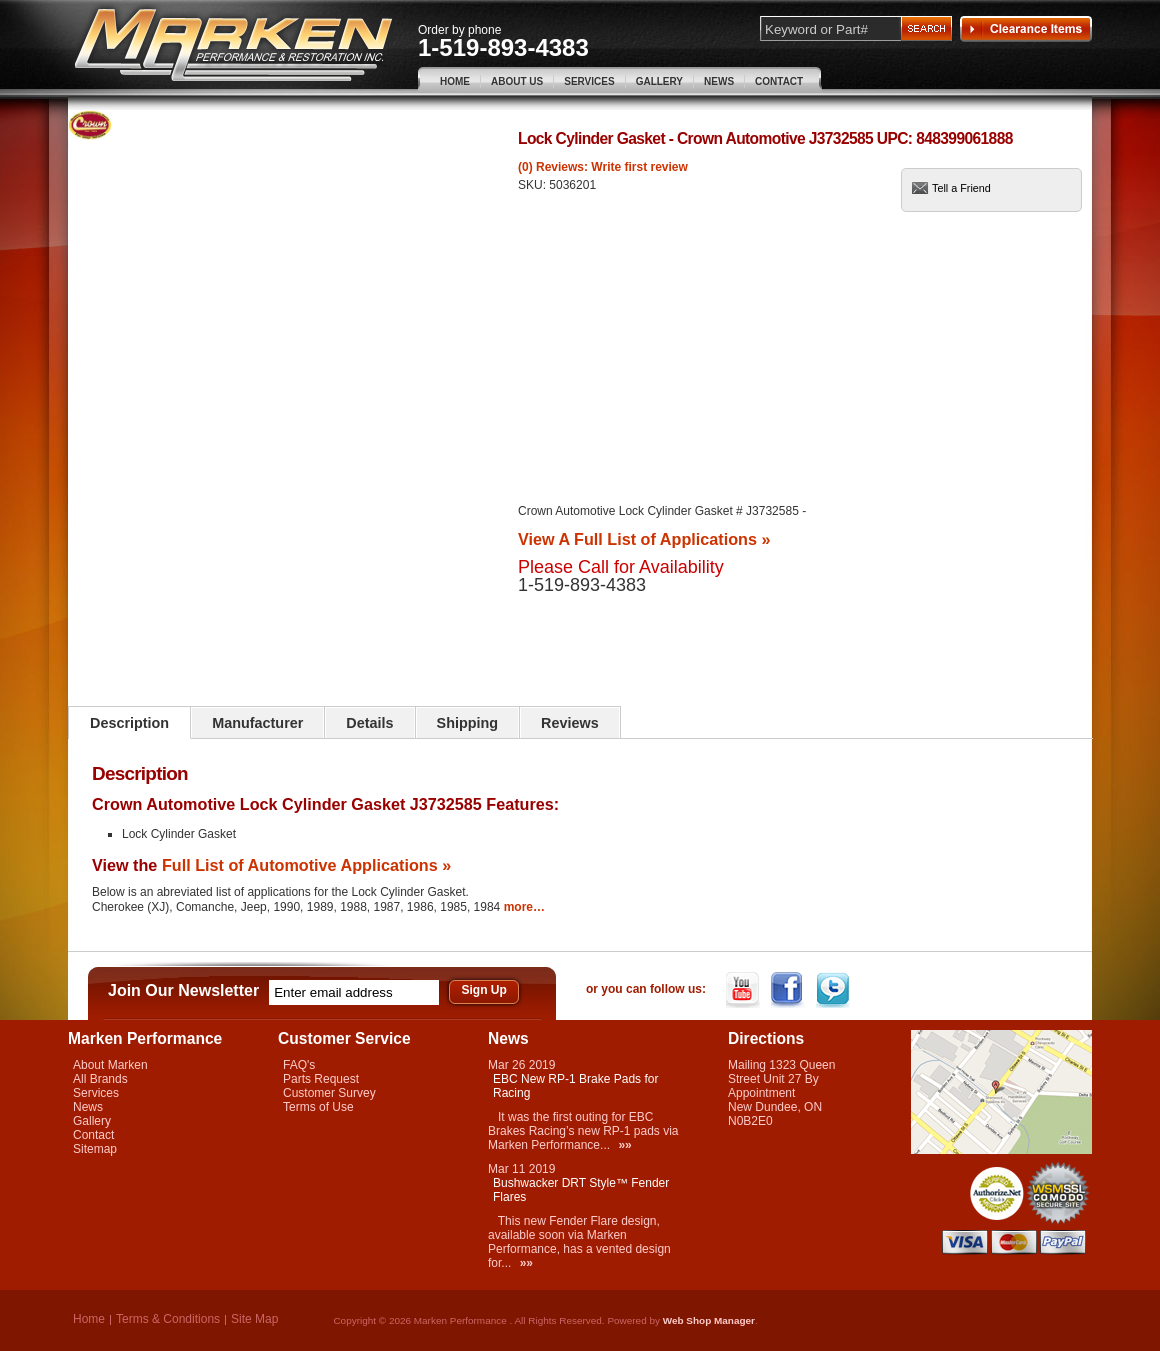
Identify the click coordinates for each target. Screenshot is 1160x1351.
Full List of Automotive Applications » (306, 865)
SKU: (533, 185)
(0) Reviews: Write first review (603, 167)
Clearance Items (1026, 29)
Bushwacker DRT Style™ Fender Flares (581, 1190)
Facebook (789, 990)
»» (624, 1145)
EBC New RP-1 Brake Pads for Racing (575, 1086)
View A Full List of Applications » (644, 539)
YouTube (744, 990)
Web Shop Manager (709, 1320)
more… (524, 907)
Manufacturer (257, 723)
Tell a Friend (961, 188)
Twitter (834, 990)
